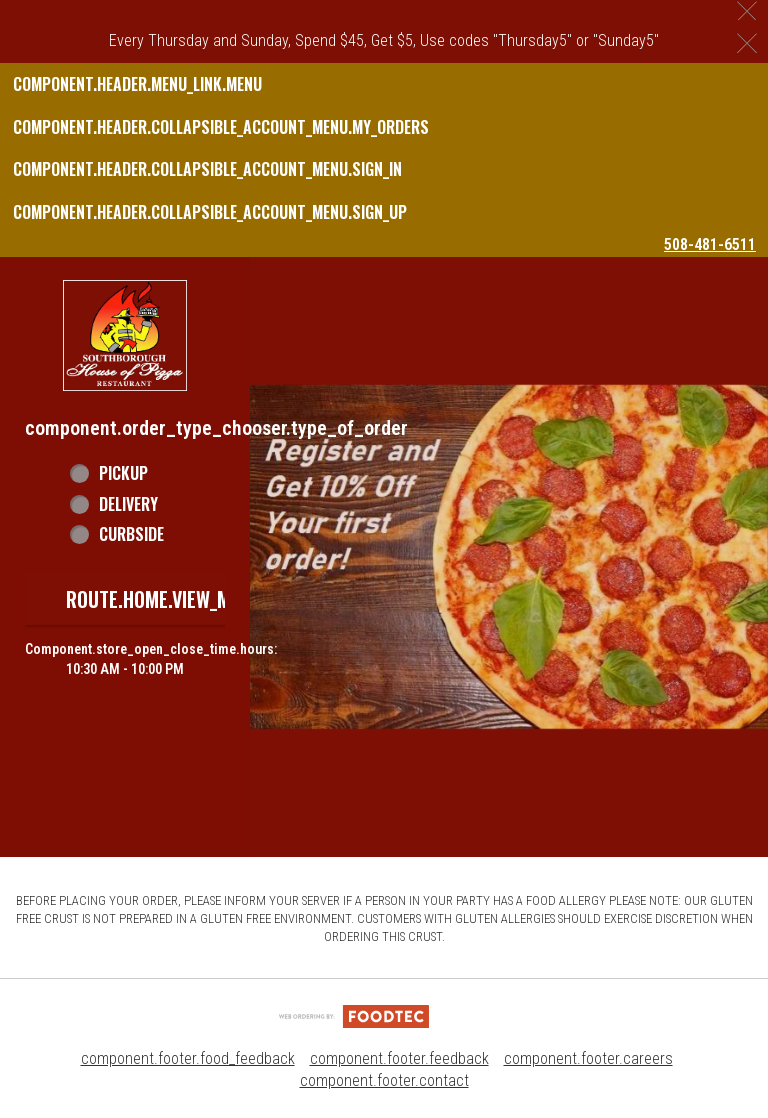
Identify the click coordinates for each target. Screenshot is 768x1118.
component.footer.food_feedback (188, 1058)
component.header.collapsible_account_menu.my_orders (221, 127)
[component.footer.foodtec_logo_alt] (354, 1015)
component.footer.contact (384, 1080)
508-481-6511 (710, 244)
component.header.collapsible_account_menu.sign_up (210, 212)
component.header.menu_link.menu (137, 84)
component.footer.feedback (399, 1058)
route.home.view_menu (164, 599)
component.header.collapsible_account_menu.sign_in (207, 169)
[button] (125, 335)
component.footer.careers (588, 1058)
